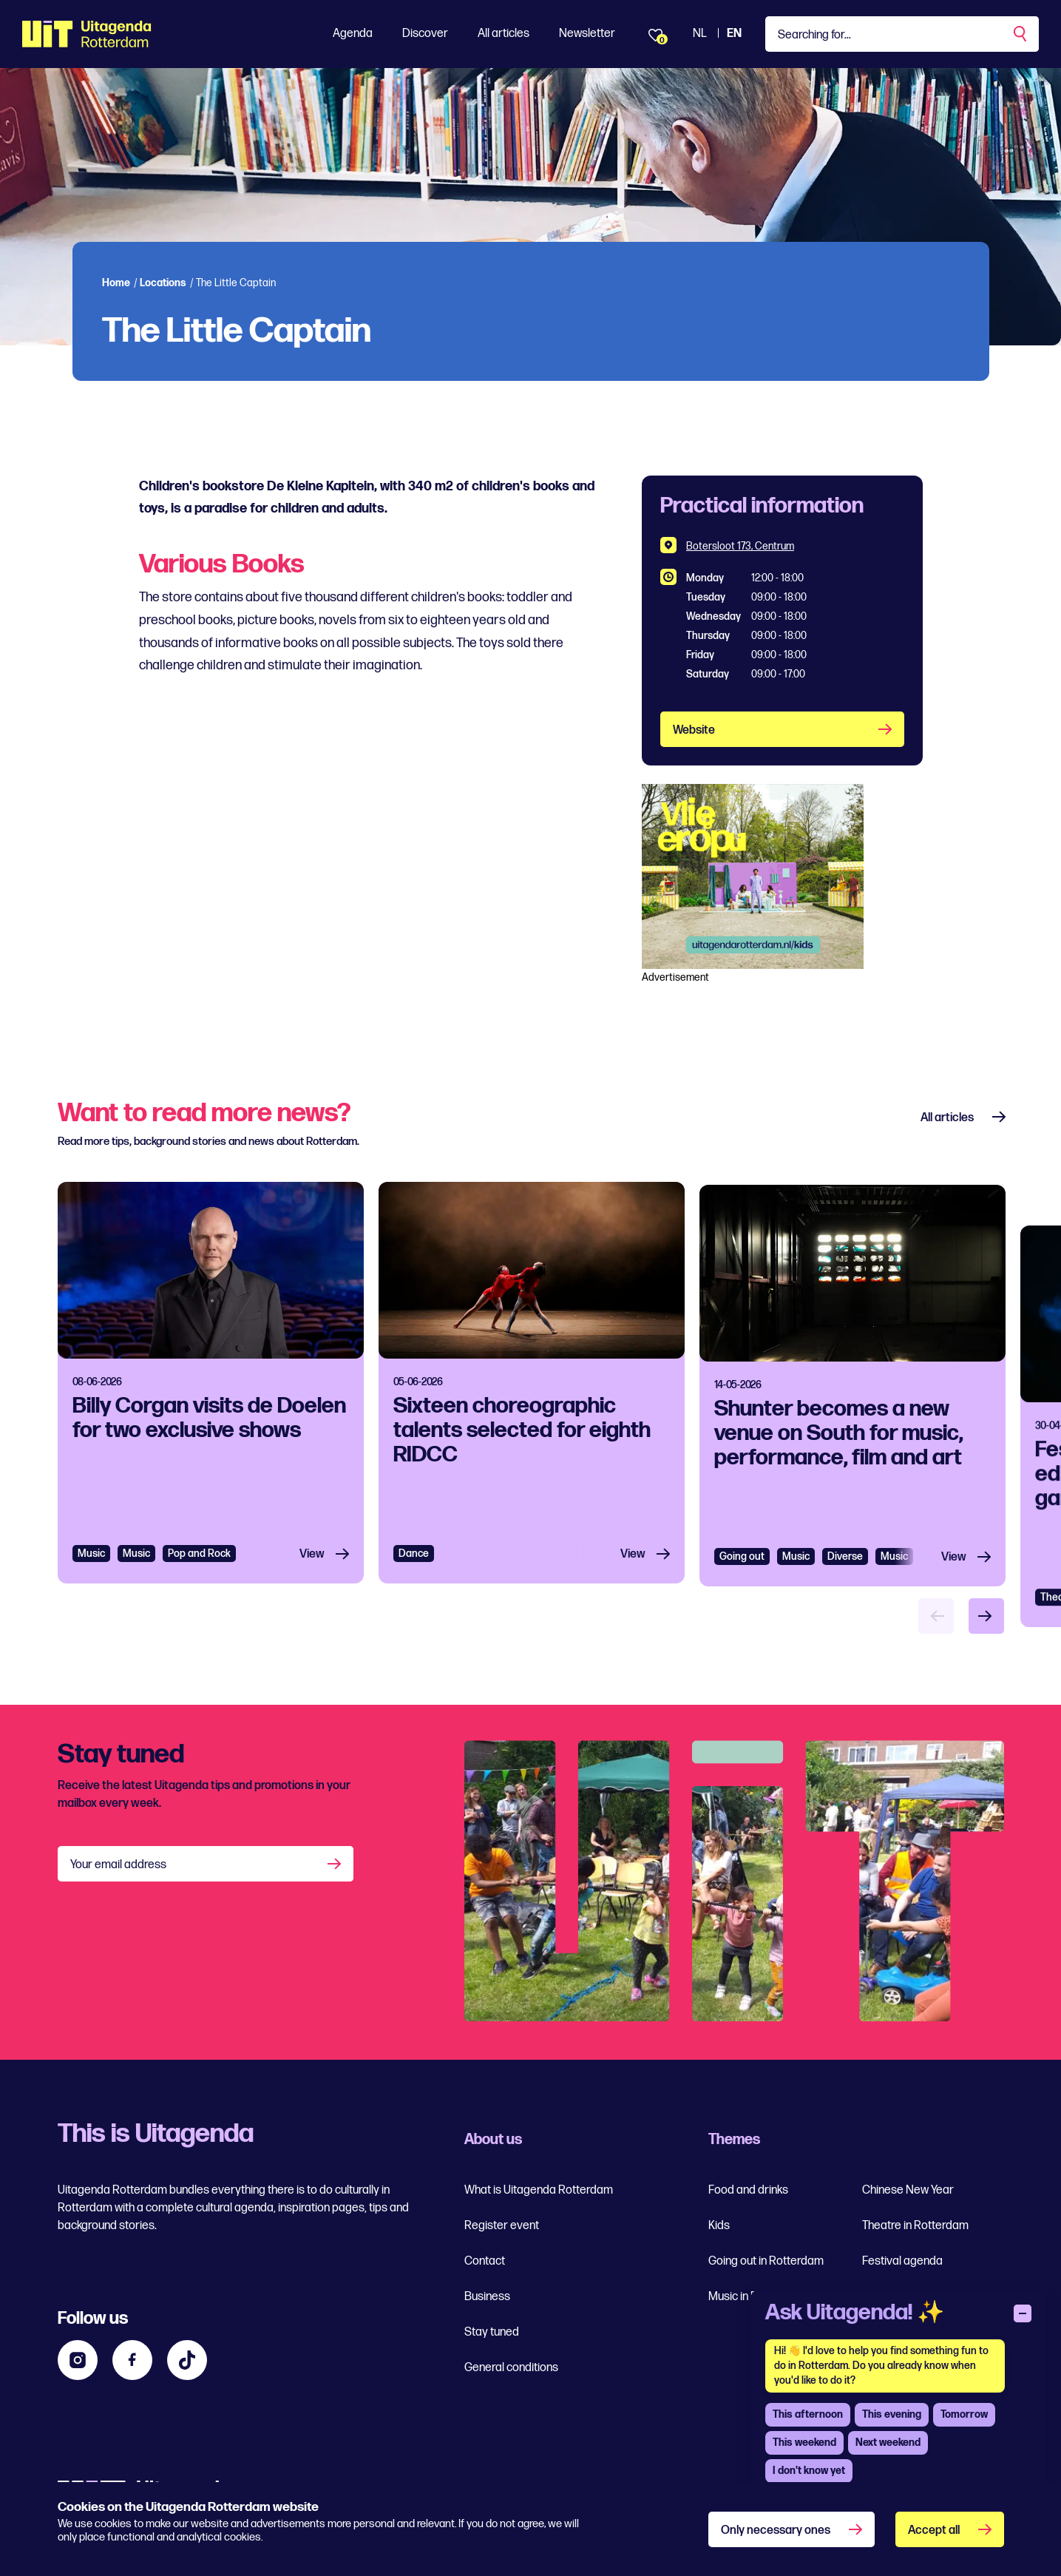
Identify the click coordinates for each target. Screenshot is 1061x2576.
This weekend (804, 2442)
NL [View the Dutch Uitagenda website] (700, 34)
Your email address (118, 1865)
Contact (484, 2261)
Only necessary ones (775, 2530)
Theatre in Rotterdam (915, 2226)
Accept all (934, 2530)
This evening (891, 2414)
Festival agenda (902, 2261)
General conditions (511, 2368)
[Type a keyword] (902, 34)
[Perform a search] (1021, 34)
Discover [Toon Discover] (425, 34)
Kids (719, 2226)
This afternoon (808, 2414)
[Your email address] (205, 1864)
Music (91, 1580)
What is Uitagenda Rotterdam (538, 2190)
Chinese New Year (908, 2190)
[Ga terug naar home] (87, 34)
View (312, 1581)
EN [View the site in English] (734, 34)
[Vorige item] (936, 1616)
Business (487, 2297)
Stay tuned (491, 2332)
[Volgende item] (986, 1616)
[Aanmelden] (335, 1864)
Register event (501, 2226)
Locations (163, 283)
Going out (742, 1627)
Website (694, 730)
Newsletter (587, 34)
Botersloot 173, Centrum (740, 546)
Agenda (353, 34)
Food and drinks (748, 2190)
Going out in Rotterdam (766, 2261)
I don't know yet (809, 2470)
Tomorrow (964, 2414)
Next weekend (888, 2442)
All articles (503, 34)
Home (116, 283)
